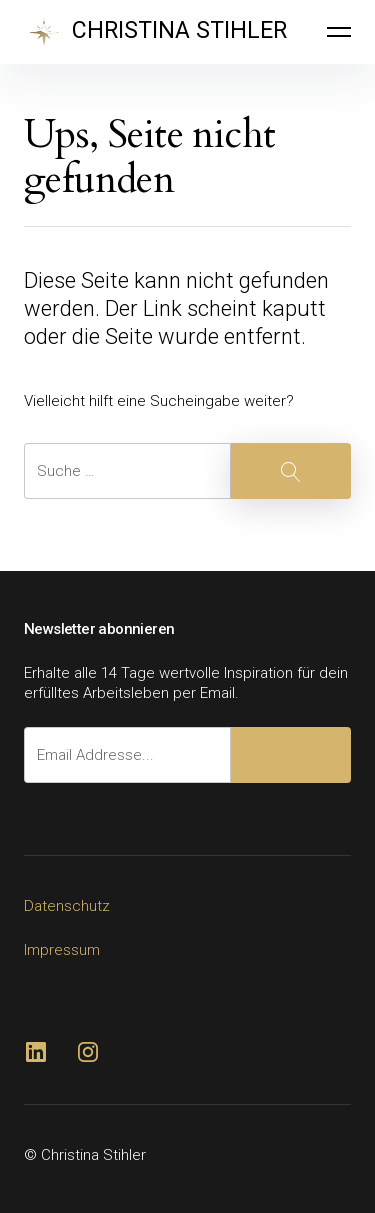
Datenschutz (67, 906)
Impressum (62, 950)
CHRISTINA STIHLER (179, 30)
